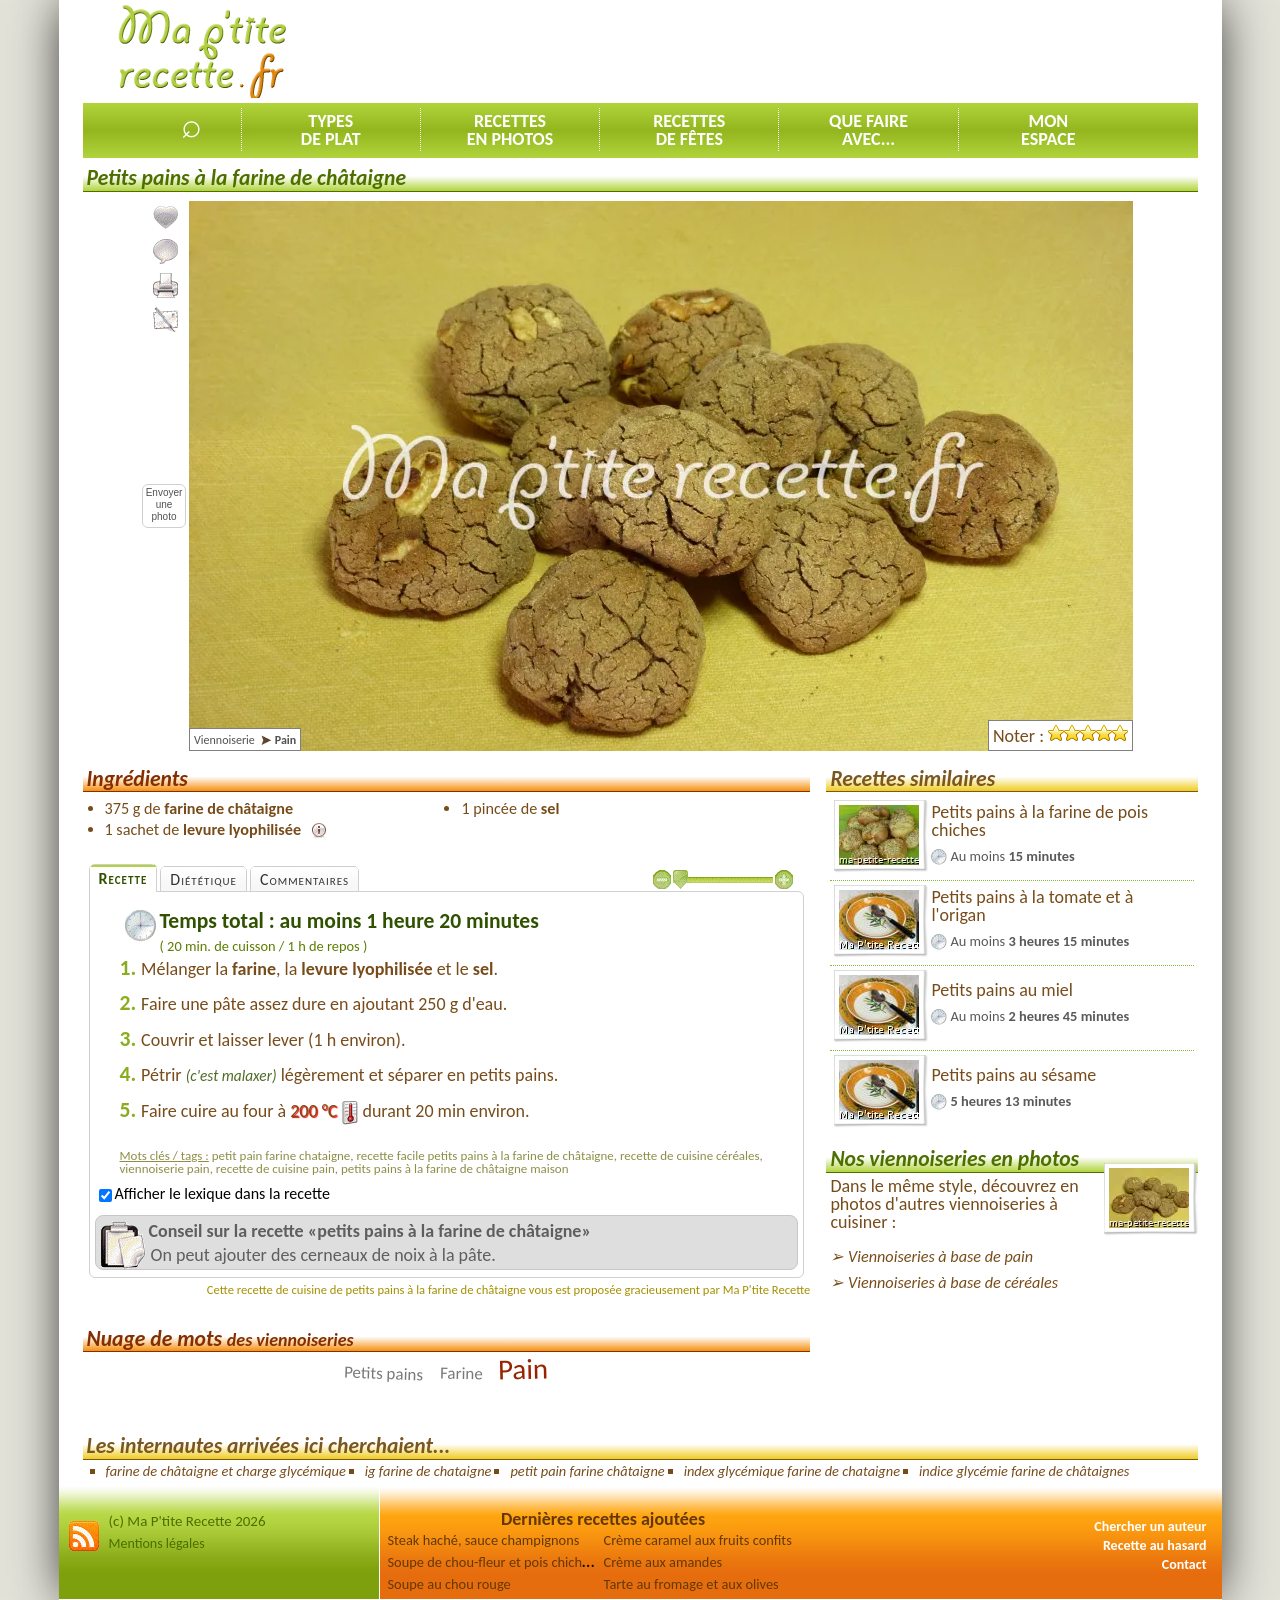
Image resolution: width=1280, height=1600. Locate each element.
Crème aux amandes (663, 1562)
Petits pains (384, 1374)
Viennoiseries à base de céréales (953, 1282)
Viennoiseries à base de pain (940, 1256)
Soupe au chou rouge (449, 1584)
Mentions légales (157, 1543)
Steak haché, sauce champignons (484, 1540)
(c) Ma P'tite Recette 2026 (187, 1521)
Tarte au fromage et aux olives (691, 1584)
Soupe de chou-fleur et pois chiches (491, 1562)
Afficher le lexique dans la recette (214, 1193)
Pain (523, 1369)
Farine (460, 1374)
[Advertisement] (834, 51)
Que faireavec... (868, 130)
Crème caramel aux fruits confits (698, 1540)
